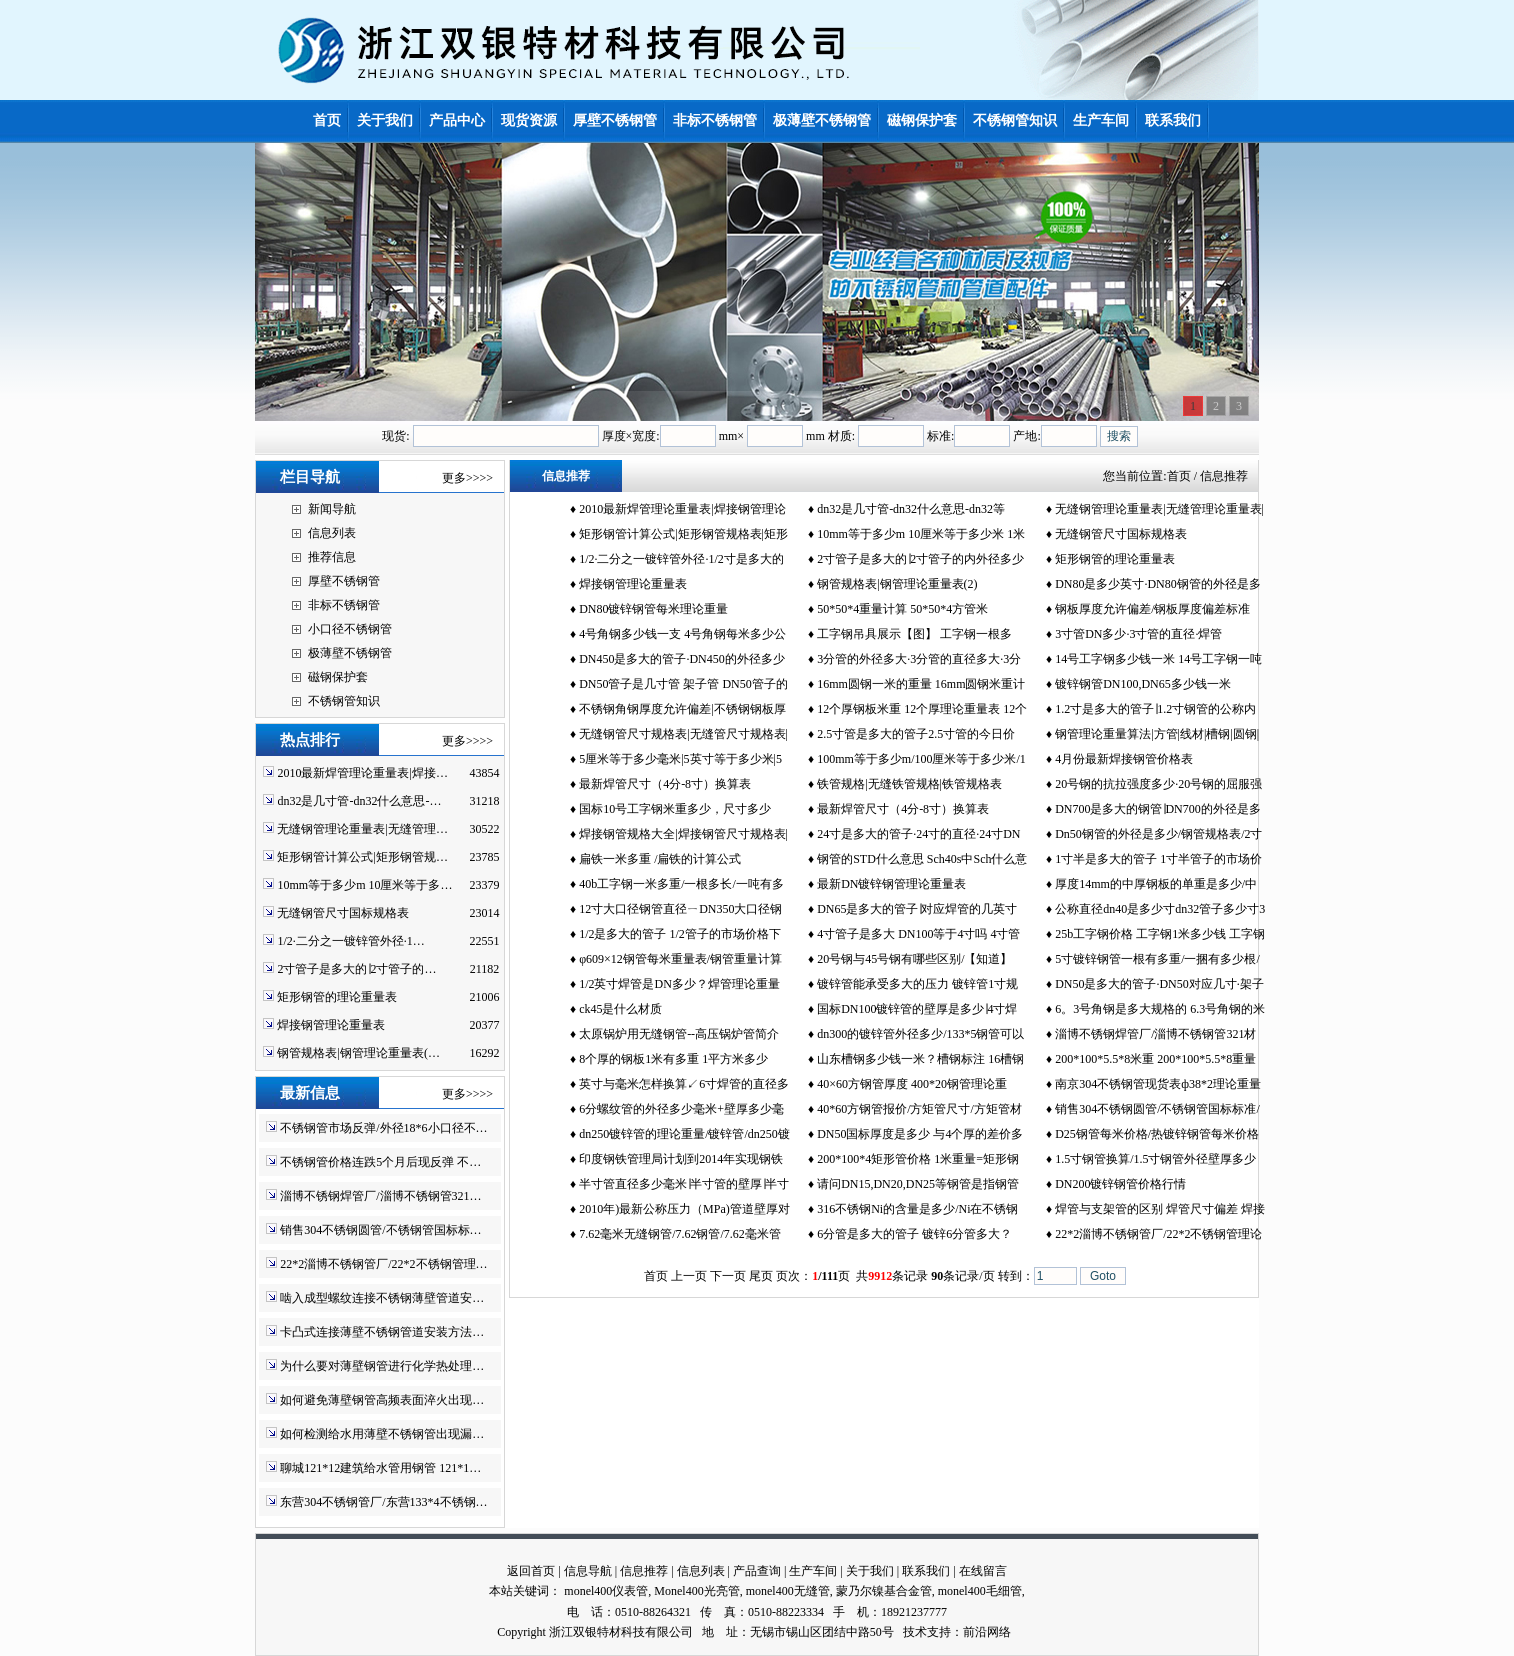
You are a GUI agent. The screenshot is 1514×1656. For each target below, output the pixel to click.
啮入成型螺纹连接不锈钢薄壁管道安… (382, 1298)
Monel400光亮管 (696, 1591)
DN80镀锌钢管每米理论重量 (653, 609)
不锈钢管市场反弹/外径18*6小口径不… (383, 1128)
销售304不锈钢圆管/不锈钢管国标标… (380, 1230)
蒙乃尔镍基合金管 (884, 1591)
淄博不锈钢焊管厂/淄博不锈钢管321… (380, 1196)
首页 (1179, 476)
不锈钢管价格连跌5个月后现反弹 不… (380, 1162)
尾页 (761, 1276)
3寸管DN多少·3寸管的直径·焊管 (1138, 634)
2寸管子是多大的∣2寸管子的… (356, 969)
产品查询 (757, 1571)
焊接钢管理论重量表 (331, 1025)
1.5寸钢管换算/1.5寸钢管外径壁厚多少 (1155, 1159)
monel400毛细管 (980, 1591)
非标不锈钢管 (344, 605)
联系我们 (926, 1571)
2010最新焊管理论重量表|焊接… (362, 773)
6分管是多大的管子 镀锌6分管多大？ (914, 1234)
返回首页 (531, 1571)
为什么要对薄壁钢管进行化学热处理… (382, 1366)
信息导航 (588, 1571)
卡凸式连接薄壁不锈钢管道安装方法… (382, 1332)
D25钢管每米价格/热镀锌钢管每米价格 (1157, 1134)
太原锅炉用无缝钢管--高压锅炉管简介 (679, 1034)
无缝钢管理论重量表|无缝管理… (362, 829)
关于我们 (870, 1571)
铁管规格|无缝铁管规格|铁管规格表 (909, 784)
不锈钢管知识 (344, 701)
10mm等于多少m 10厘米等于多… (364, 885)
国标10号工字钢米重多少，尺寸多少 (675, 809)
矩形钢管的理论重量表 (337, 997)
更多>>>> (467, 478)
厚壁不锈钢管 (344, 581)
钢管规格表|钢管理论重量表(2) (897, 584)
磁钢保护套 (338, 677)
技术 (915, 1632)
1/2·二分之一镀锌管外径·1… (350, 941)
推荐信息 (332, 557)
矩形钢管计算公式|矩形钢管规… (362, 857)
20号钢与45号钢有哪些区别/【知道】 (914, 959)
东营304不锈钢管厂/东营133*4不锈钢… (383, 1502)
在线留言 (983, 1571)
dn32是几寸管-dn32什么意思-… (359, 801)
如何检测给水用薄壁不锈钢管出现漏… (382, 1434)
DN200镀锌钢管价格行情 (1120, 1184)
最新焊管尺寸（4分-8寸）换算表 (665, 784)
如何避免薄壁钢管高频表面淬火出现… (382, 1400)
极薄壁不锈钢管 (350, 653)
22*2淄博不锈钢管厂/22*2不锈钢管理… (383, 1264)
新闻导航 (332, 509)
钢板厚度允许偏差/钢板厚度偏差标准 (1152, 609)
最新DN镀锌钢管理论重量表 (891, 884)
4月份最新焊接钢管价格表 (1124, 759)
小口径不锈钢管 (350, 629)
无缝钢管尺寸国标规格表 (343, 913)
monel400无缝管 (788, 1591)
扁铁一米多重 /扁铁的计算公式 (660, 859)
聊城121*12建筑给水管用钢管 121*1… (380, 1468)
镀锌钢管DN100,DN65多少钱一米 (1143, 684)
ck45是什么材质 (620, 1009)
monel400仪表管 (606, 1591)
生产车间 (813, 1571)
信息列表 (332, 533)
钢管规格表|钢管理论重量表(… (358, 1053)
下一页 (728, 1276)
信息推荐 (644, 1571)
